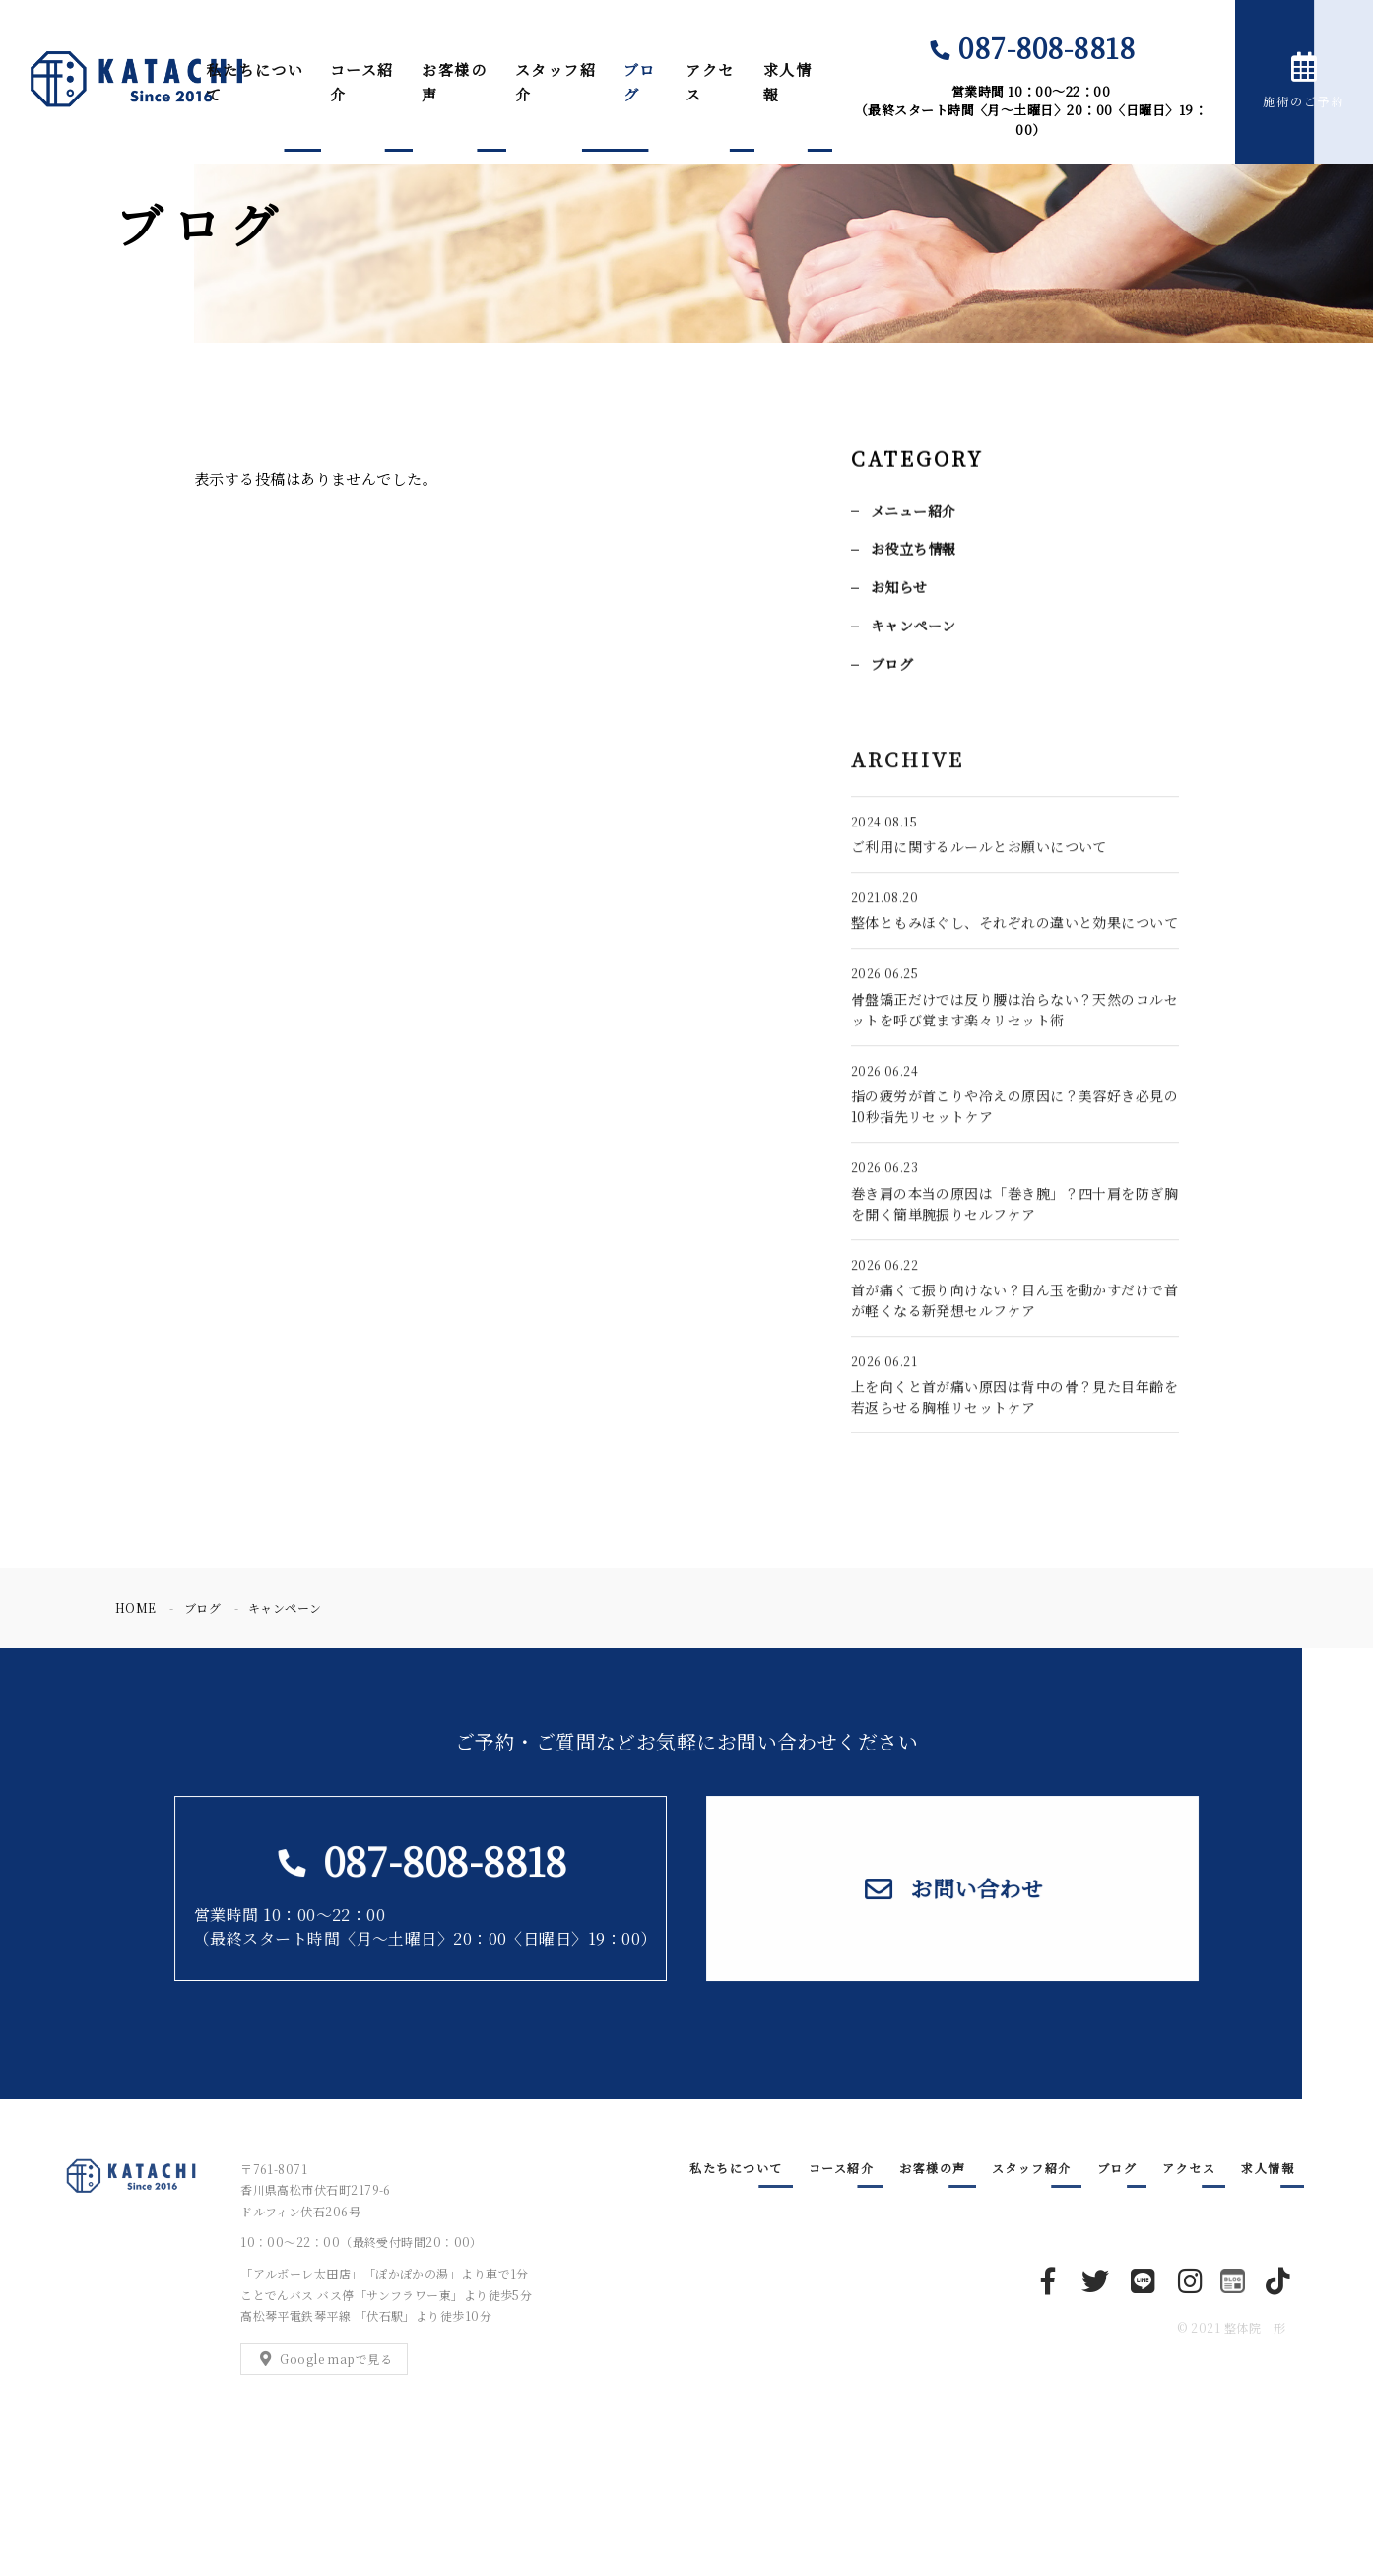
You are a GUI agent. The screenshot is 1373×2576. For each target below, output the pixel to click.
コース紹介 (362, 82)
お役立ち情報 (913, 551)
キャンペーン (913, 626)
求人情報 (788, 82)
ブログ (639, 82)
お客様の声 (454, 82)
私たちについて (254, 82)
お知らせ (899, 589)
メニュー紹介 (913, 512)
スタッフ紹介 (556, 82)
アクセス (710, 82)
